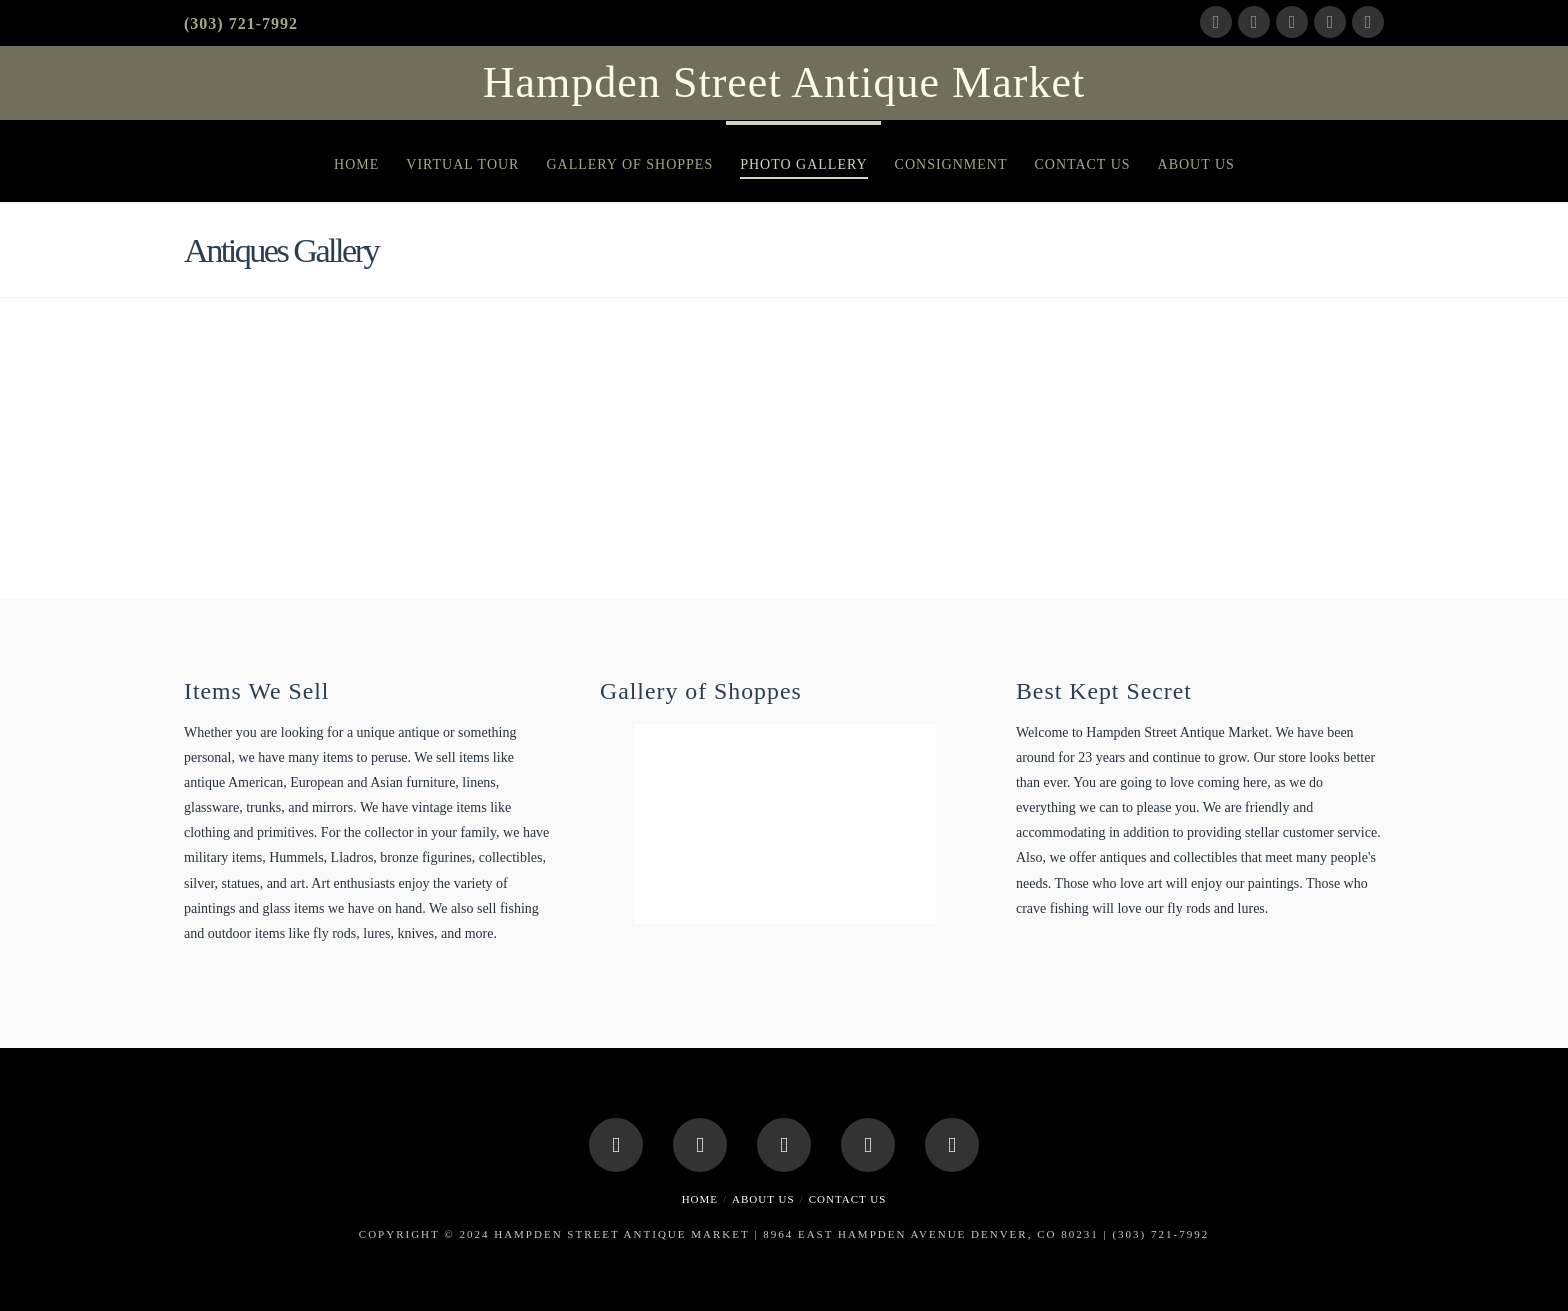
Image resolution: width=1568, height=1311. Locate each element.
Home (700, 1199)
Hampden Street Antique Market (784, 83)
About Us (763, 1199)
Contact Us (848, 1199)
